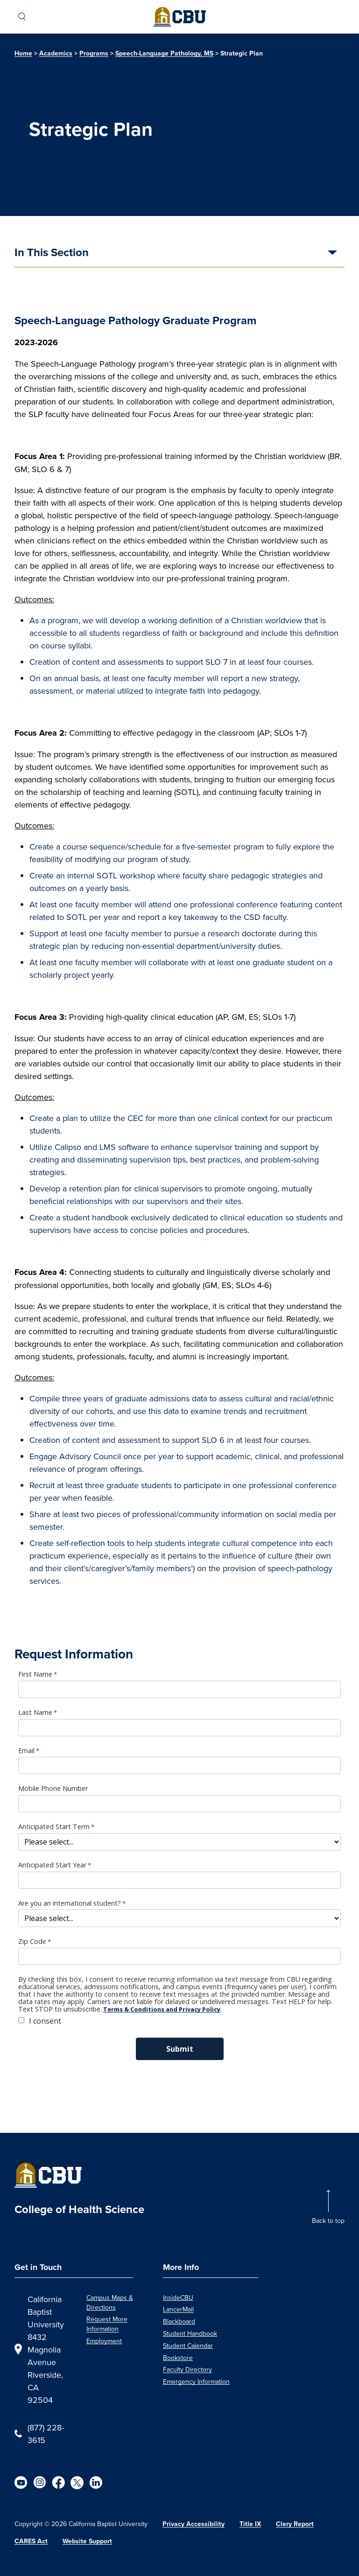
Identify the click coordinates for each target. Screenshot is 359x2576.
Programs (93, 53)
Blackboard (179, 2321)
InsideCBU (178, 2297)
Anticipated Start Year (52, 1865)
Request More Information (106, 2323)
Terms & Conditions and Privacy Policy (161, 2009)
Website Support (87, 2541)
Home (23, 53)
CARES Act (31, 2541)
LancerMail (178, 2309)
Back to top (328, 2220)
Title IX (250, 2524)
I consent (45, 2021)
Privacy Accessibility (193, 2524)
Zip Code (32, 1941)
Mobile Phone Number (53, 1788)
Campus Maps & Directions (109, 2302)
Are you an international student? (69, 1903)
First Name (35, 1674)
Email (26, 1750)
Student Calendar (188, 2345)
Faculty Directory (187, 2369)
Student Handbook (190, 2333)
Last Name (35, 1712)
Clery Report (295, 2524)
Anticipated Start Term (54, 1827)
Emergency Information (196, 2381)
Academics (55, 53)
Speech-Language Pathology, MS (164, 53)
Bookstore (178, 2357)
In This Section (51, 253)
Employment (104, 2341)
